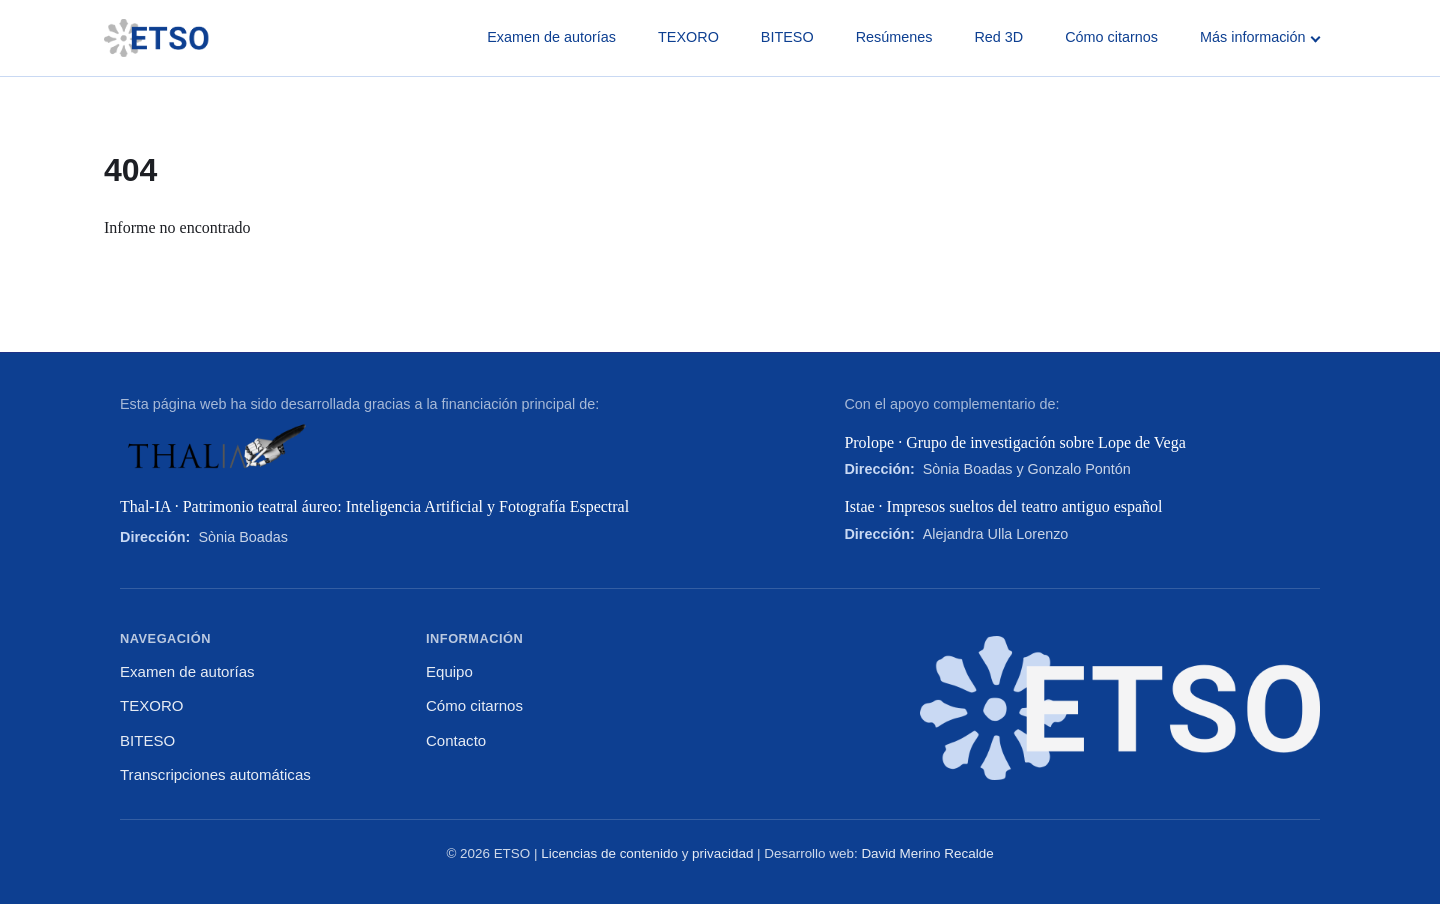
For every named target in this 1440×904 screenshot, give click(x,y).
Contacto (456, 740)
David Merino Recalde (927, 853)
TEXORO (688, 37)
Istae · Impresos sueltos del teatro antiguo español (1003, 506)
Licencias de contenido (609, 853)
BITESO (787, 37)
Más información (1260, 37)
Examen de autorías (551, 37)
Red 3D (998, 37)
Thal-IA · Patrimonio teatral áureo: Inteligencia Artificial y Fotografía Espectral (374, 506)
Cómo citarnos (1111, 37)
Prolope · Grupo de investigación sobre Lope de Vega (1014, 442)
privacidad (722, 853)
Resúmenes (894, 37)
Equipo (449, 671)
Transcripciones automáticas (215, 774)
